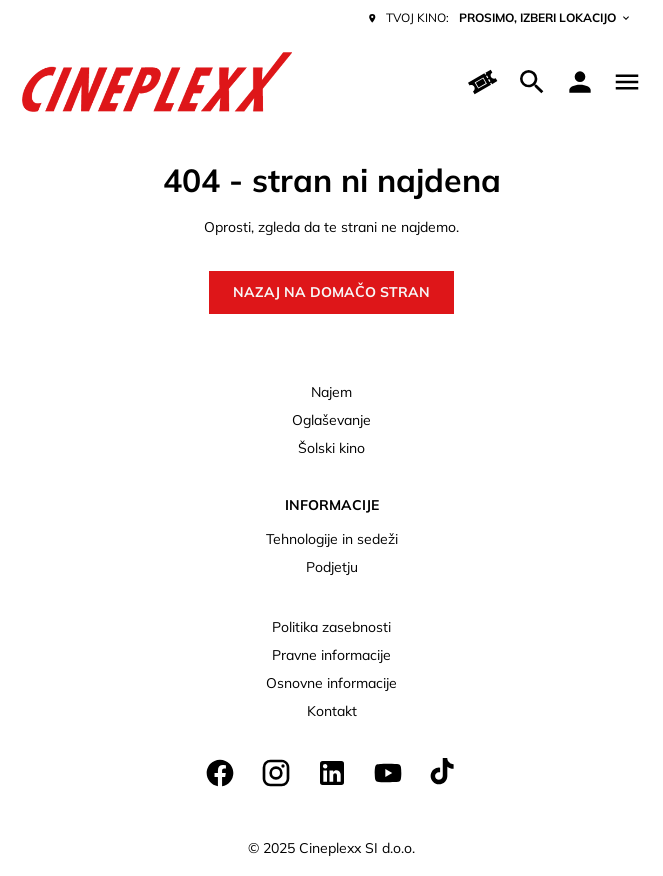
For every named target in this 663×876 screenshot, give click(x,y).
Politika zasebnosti (331, 627)
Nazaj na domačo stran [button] (331, 292)
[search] (532, 82)
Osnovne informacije (331, 683)
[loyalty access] (580, 82)
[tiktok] (444, 773)
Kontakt (332, 711)
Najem (331, 392)
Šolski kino (331, 448)
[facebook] (220, 773)
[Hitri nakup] (484, 82)
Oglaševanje (331, 420)
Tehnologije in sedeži (332, 539)
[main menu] (627, 82)
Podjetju (332, 567)
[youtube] (388, 773)
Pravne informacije (331, 655)
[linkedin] (332, 773)
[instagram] (276, 773)
